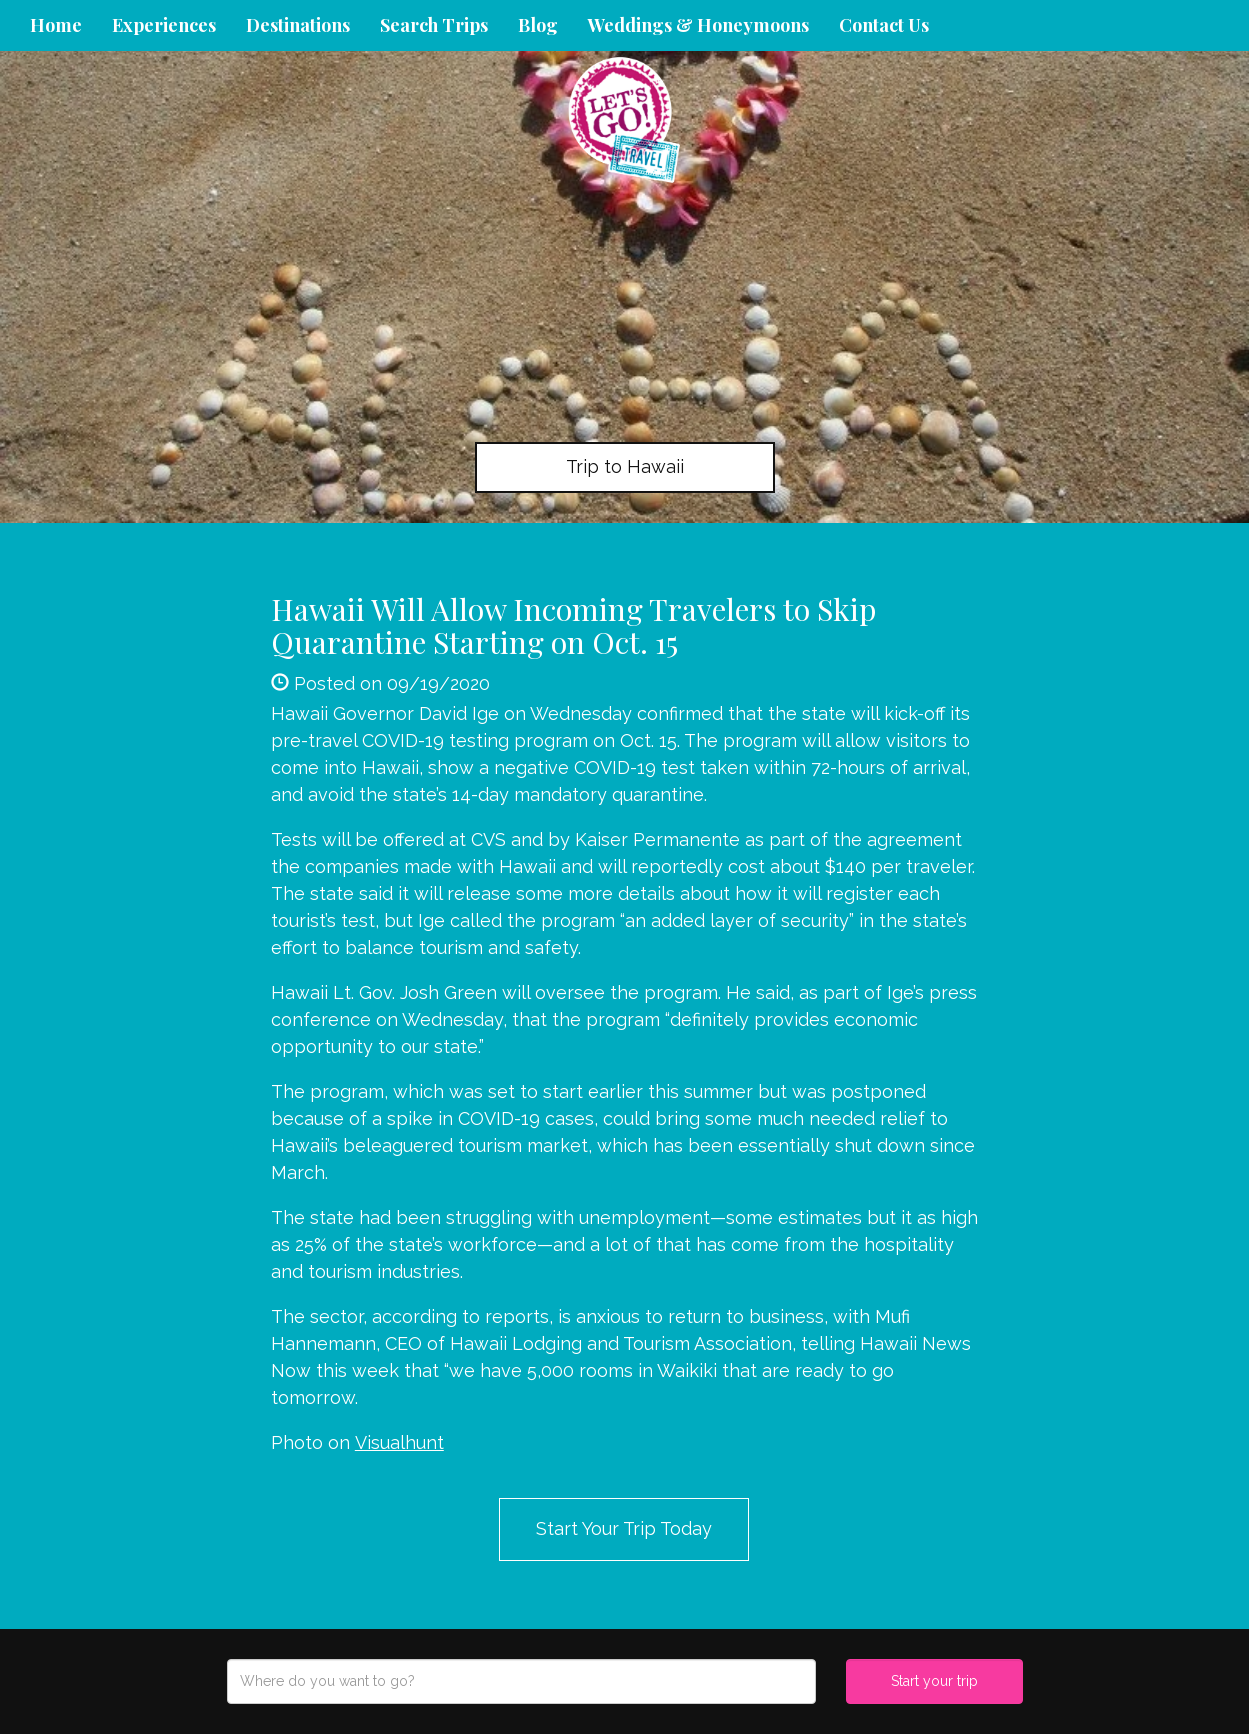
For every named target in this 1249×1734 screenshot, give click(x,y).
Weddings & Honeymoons (698, 25)
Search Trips (434, 25)
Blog (538, 25)
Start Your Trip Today (624, 1528)
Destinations (298, 25)
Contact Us (884, 25)
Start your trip (934, 1681)
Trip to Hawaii (625, 466)
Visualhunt (399, 1442)
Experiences (164, 25)
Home (56, 25)
